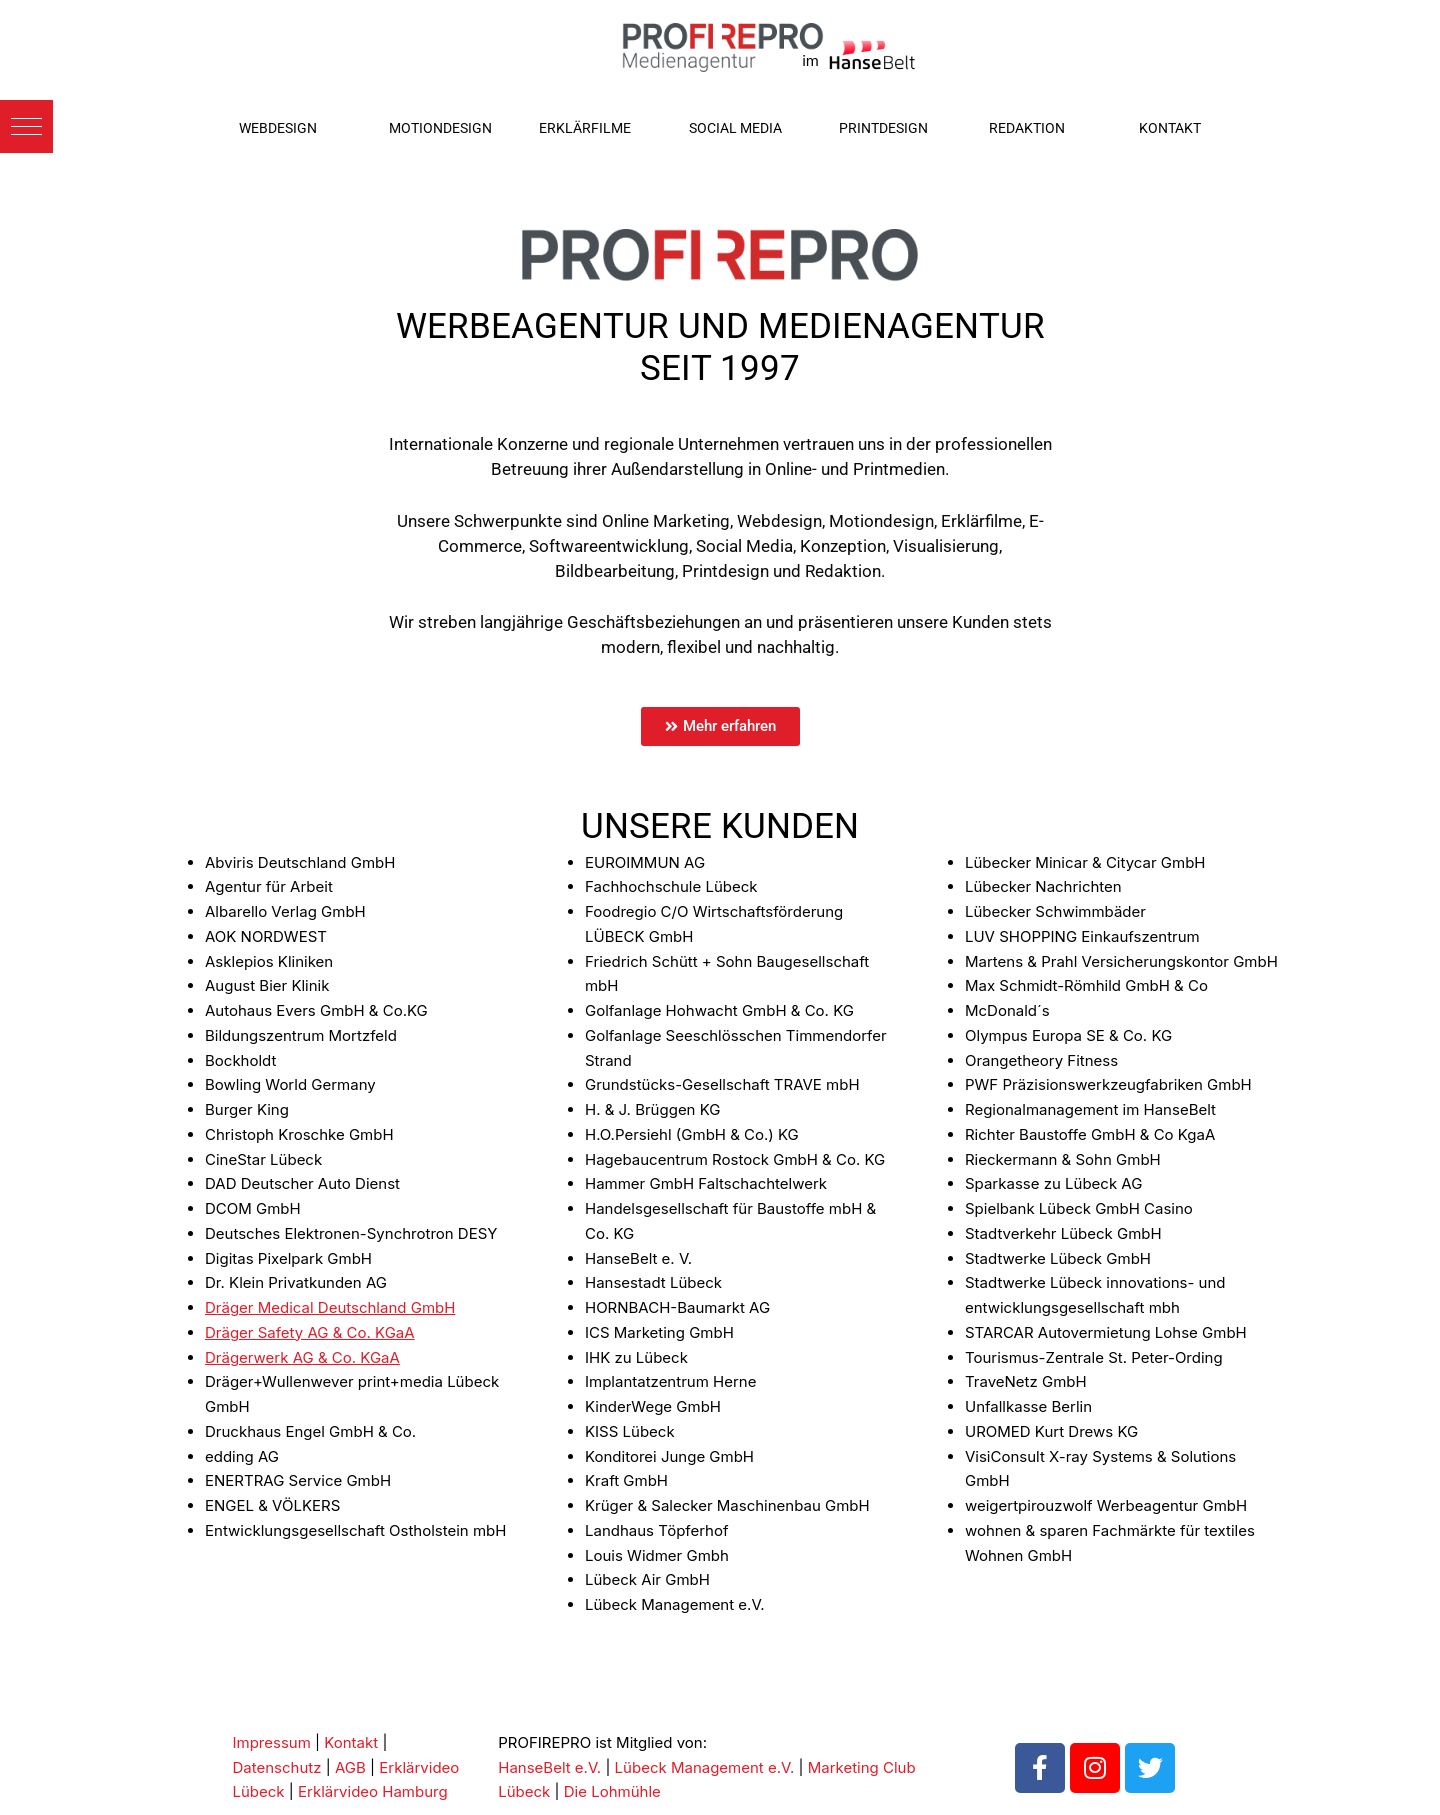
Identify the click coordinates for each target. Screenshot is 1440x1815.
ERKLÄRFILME (585, 128)
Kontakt (351, 1742)
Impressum (272, 1742)
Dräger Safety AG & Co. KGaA (310, 1332)
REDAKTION (1027, 128)
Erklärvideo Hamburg (373, 1791)
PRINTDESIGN (883, 128)
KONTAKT (1170, 128)
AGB (350, 1767)
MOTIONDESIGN (440, 128)
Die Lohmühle (612, 1791)
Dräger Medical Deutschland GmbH (330, 1307)
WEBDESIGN (278, 128)
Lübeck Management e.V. (705, 1767)
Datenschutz (277, 1767)
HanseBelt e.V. (549, 1767)
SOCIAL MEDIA (735, 128)
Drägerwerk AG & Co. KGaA (302, 1357)
